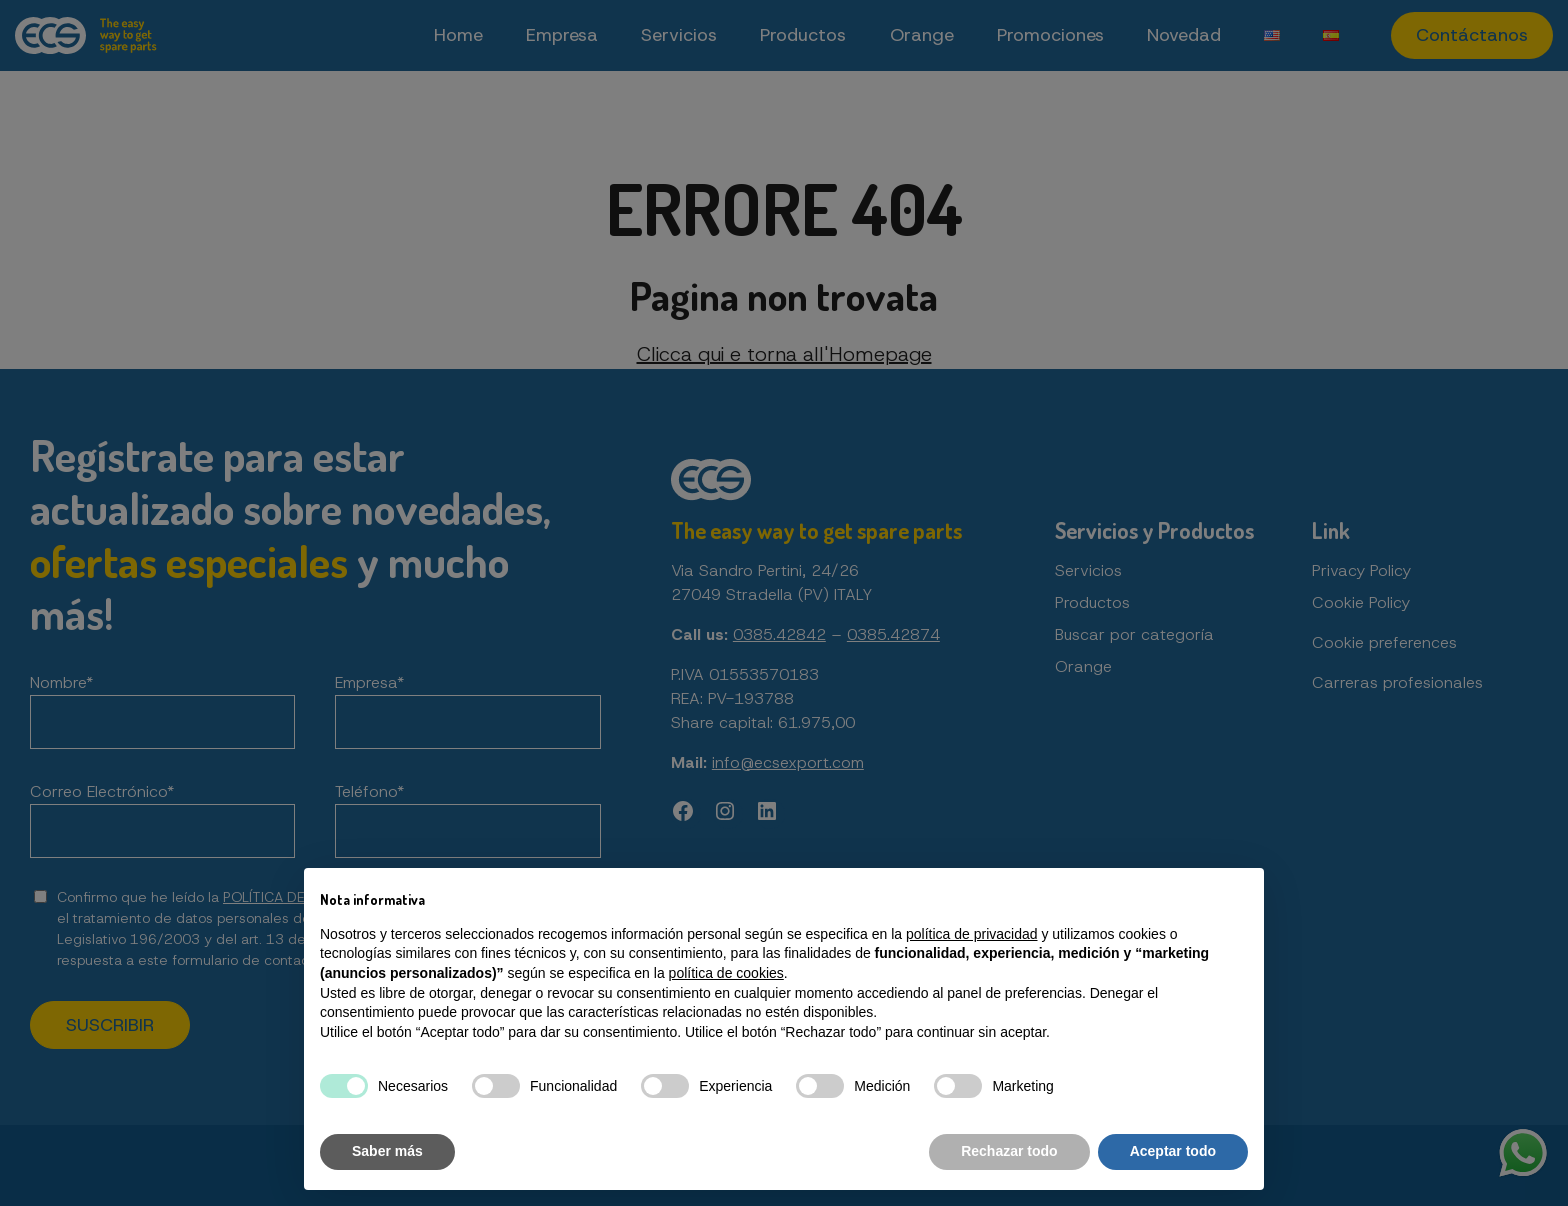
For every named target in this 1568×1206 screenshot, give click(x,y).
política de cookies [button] (726, 973)
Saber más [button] (387, 1151)
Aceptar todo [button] (1173, 1151)
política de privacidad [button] (972, 934)
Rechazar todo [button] (1009, 1151)
